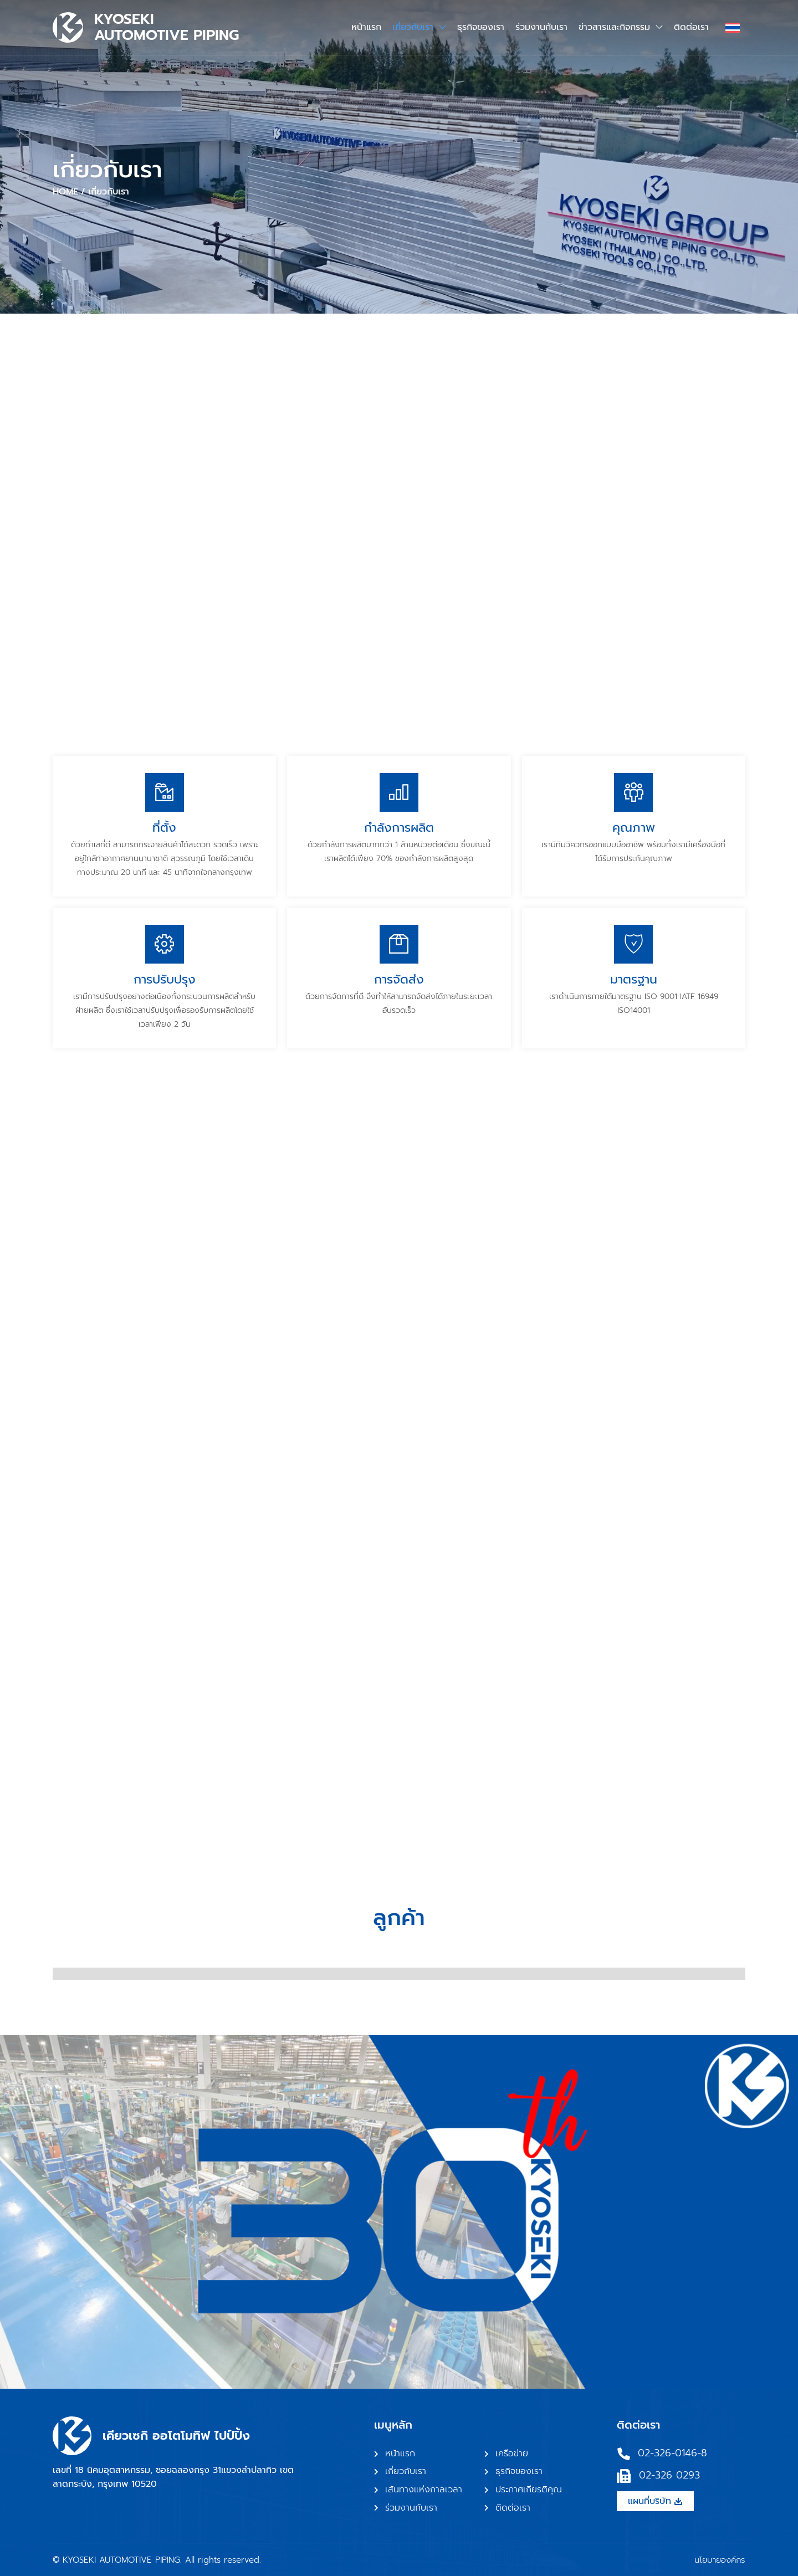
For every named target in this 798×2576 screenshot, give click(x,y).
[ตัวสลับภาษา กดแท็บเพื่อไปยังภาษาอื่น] (732, 27)
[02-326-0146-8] (624, 2454)
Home (65, 191)
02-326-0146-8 (672, 2453)
